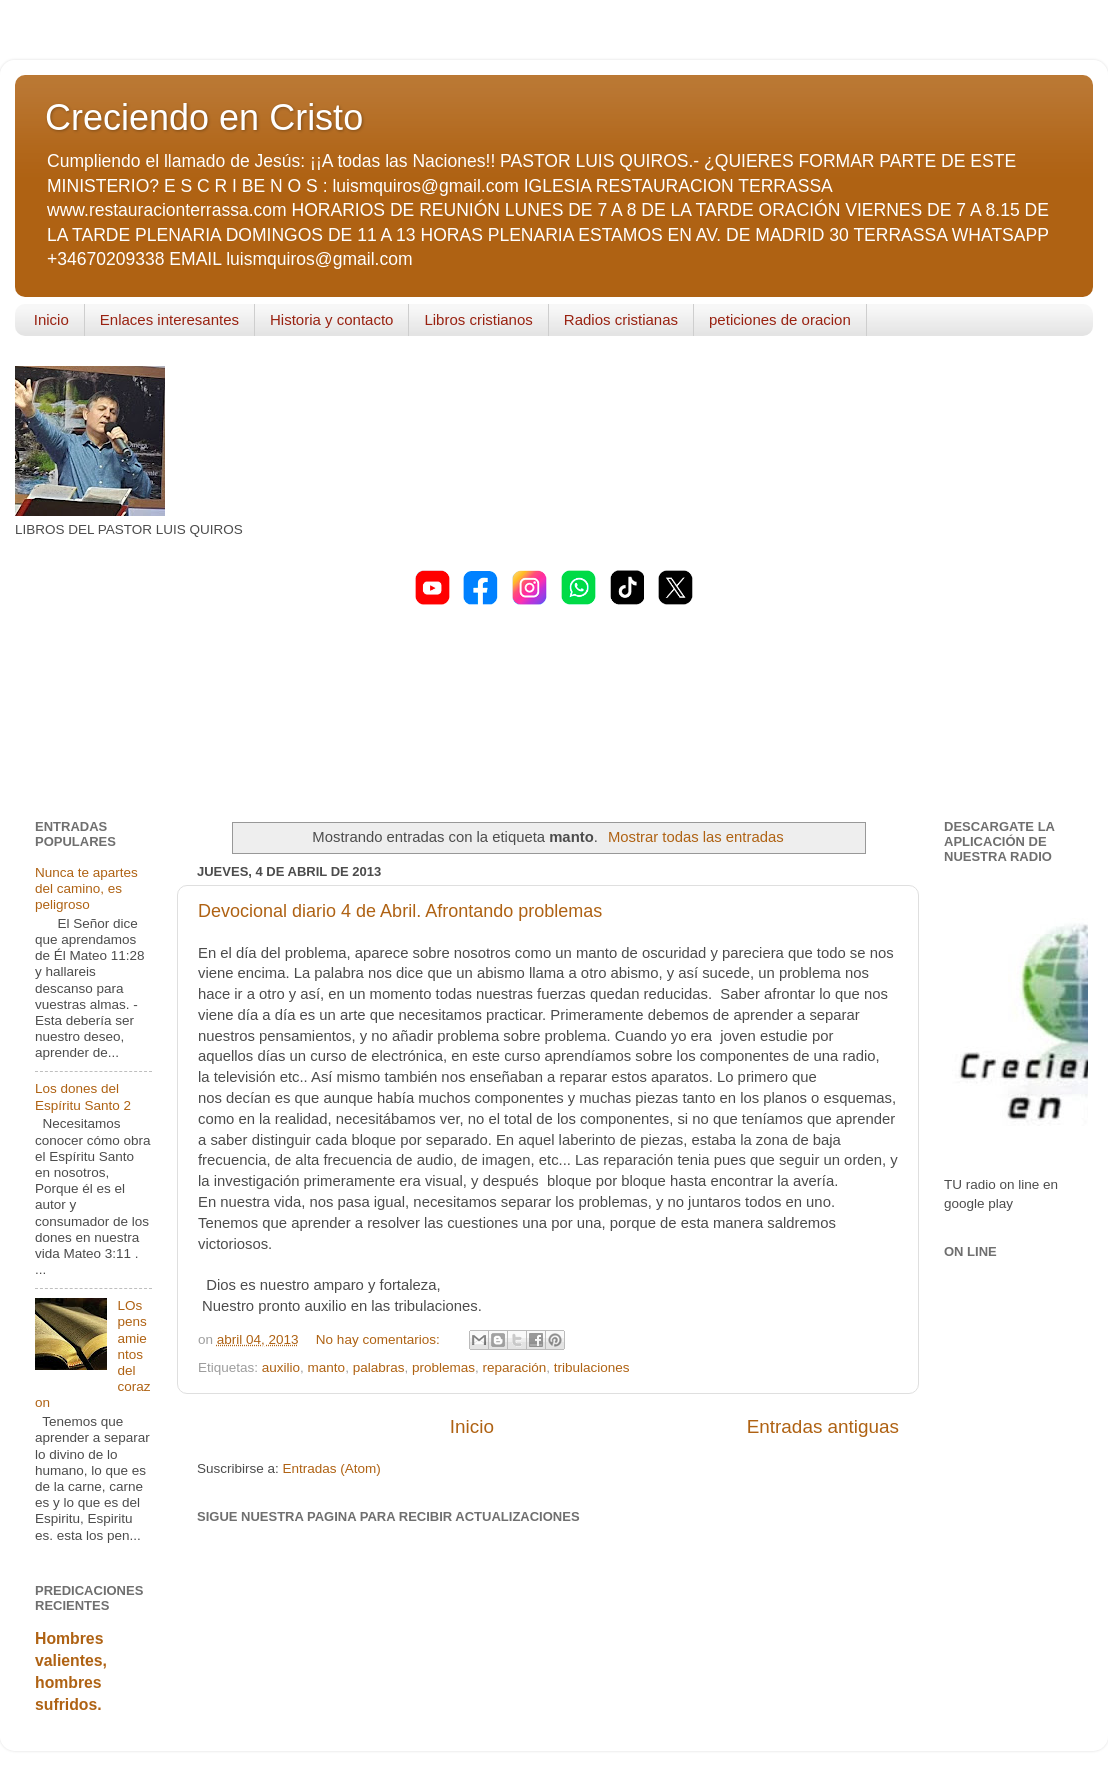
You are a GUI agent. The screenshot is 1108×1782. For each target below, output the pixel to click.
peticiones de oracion (780, 319)
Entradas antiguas (823, 1426)
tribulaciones (592, 1367)
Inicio (51, 319)
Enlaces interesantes (169, 319)
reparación (515, 1367)
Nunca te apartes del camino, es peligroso (86, 888)
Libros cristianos (478, 319)
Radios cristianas (621, 319)
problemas (443, 1367)
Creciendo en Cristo (204, 117)
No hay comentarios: (380, 1339)
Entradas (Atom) (332, 1468)
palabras (379, 1367)
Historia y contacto (331, 319)
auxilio (281, 1367)
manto (327, 1367)
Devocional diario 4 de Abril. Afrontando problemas (400, 911)
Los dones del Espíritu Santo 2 (83, 1096)
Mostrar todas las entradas (696, 837)
